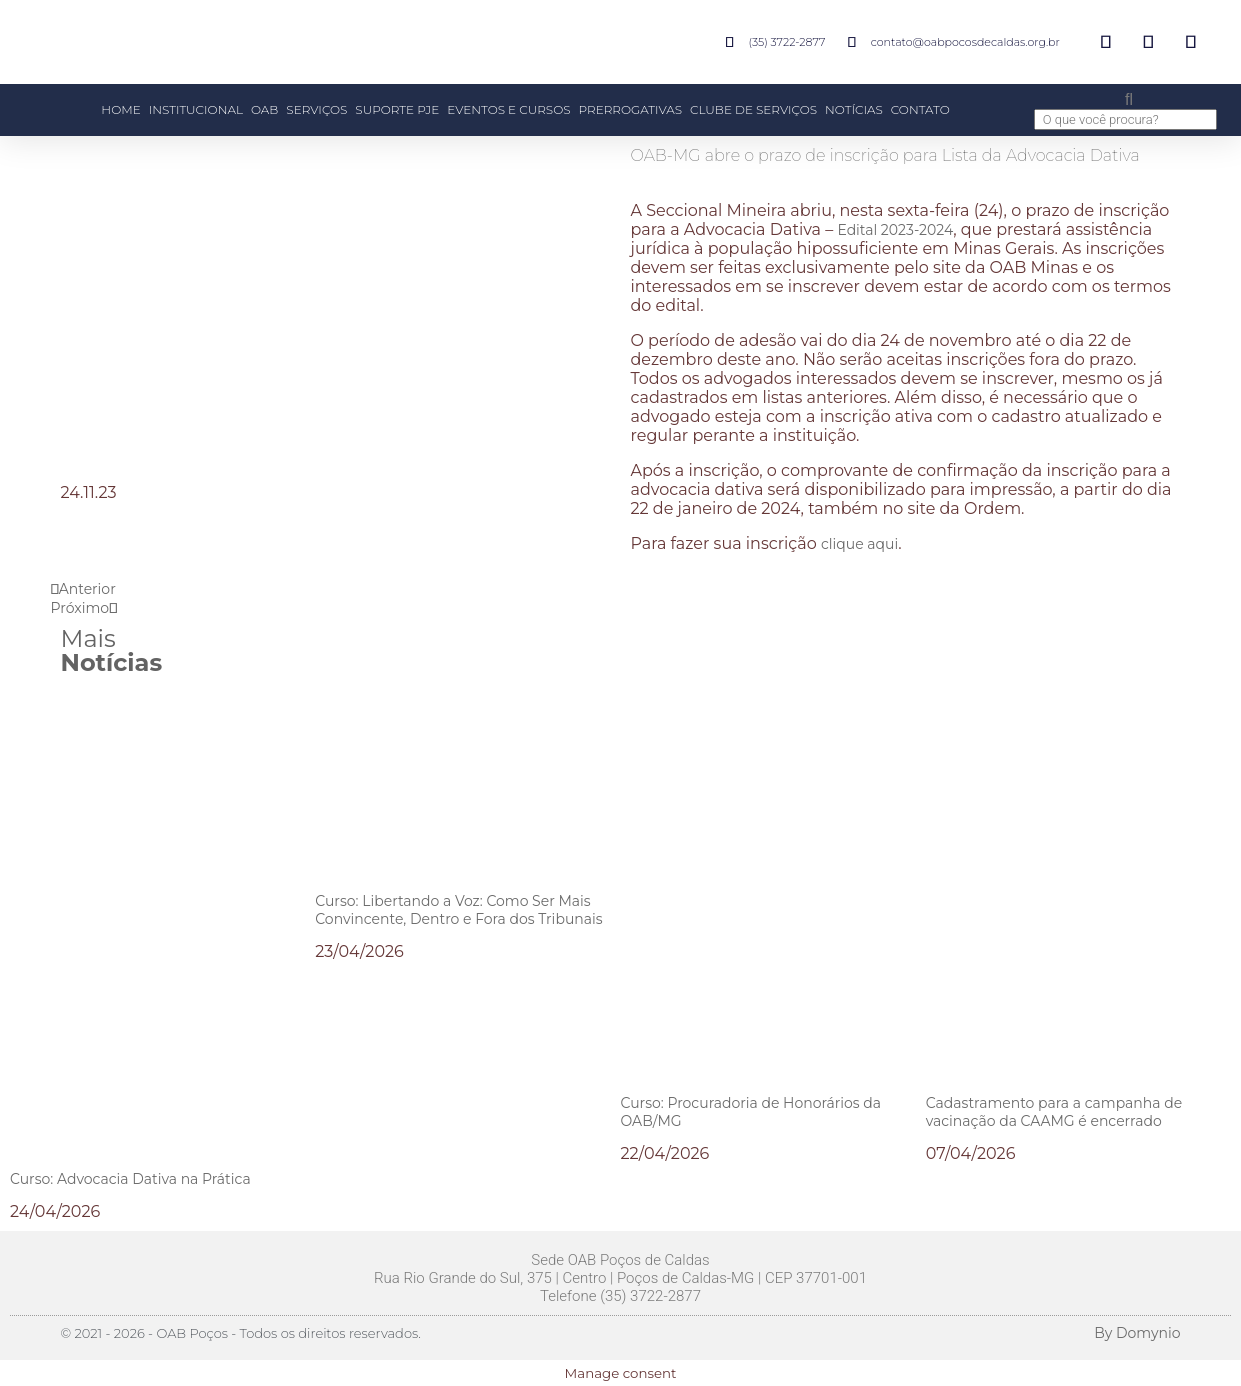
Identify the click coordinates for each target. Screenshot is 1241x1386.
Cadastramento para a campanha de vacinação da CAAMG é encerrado (1054, 1112)
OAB (264, 109)
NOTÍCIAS (854, 109)
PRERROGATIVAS (630, 109)
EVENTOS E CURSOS (508, 109)
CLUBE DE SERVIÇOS (753, 109)
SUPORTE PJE (397, 109)
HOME (120, 109)
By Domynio (1137, 1333)
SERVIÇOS (316, 109)
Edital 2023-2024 (895, 230)
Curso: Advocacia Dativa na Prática (130, 1179)
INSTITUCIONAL (196, 109)
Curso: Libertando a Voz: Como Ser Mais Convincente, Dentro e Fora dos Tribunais (458, 910)
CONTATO (920, 109)
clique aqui (859, 544)
